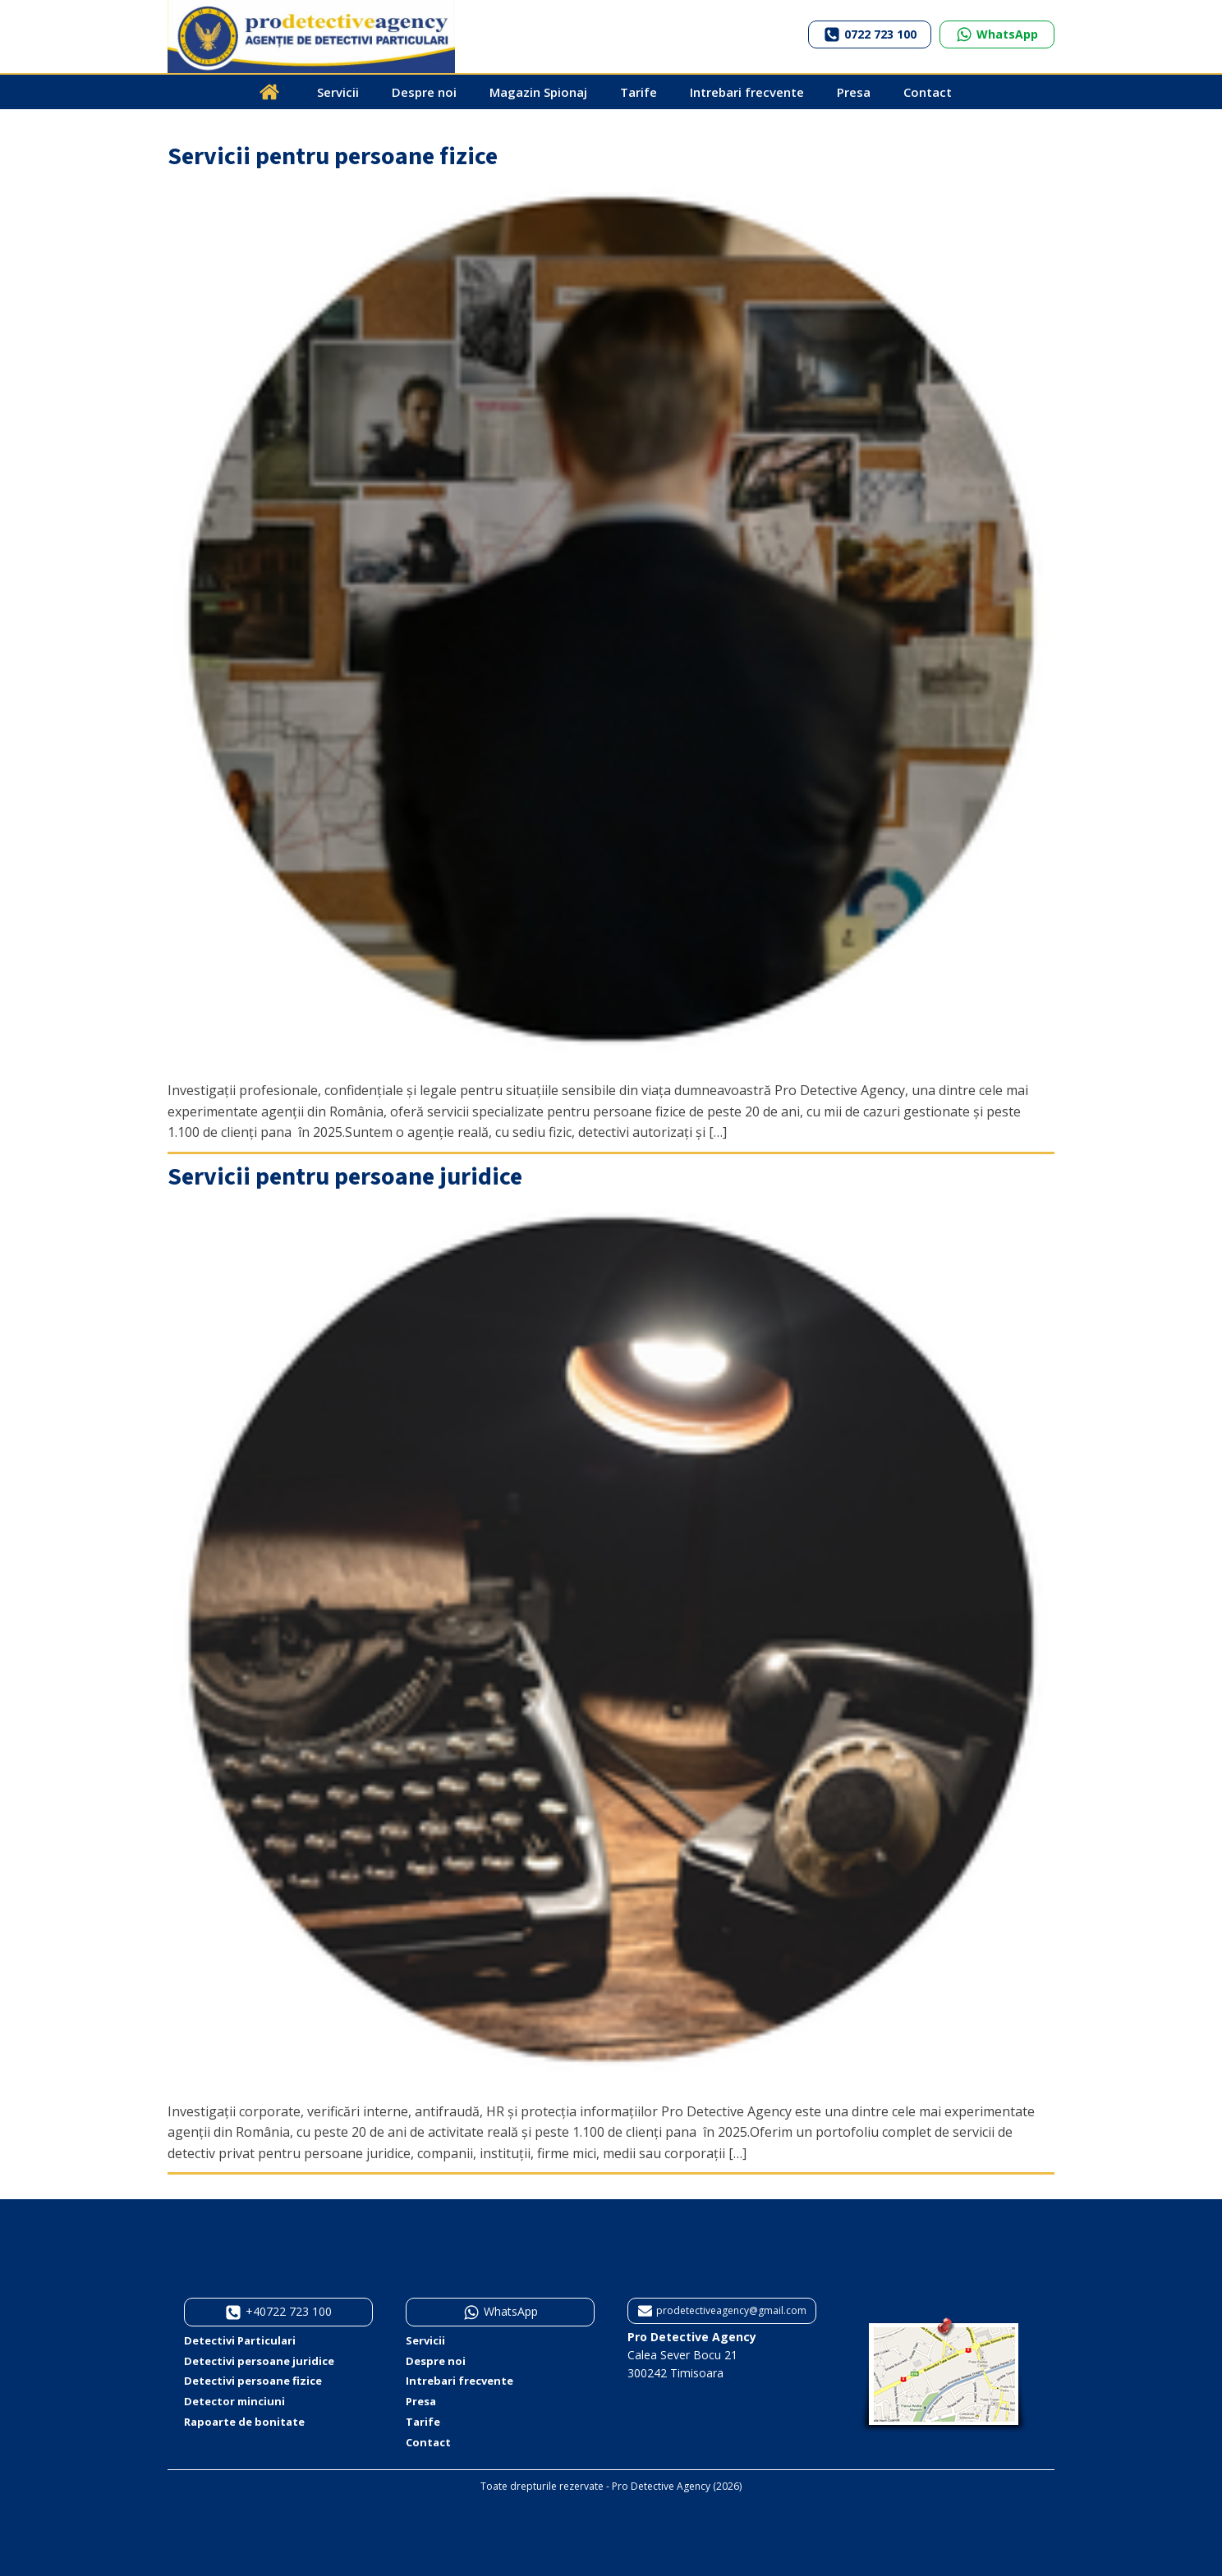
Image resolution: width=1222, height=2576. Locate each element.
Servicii (338, 92)
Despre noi (424, 92)
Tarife (638, 92)
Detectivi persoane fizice (253, 2380)
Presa (854, 92)
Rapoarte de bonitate (244, 2421)
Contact (927, 92)
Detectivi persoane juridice (259, 2361)
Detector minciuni (234, 2401)
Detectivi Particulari (240, 2340)
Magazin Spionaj (538, 92)
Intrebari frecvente (747, 92)
